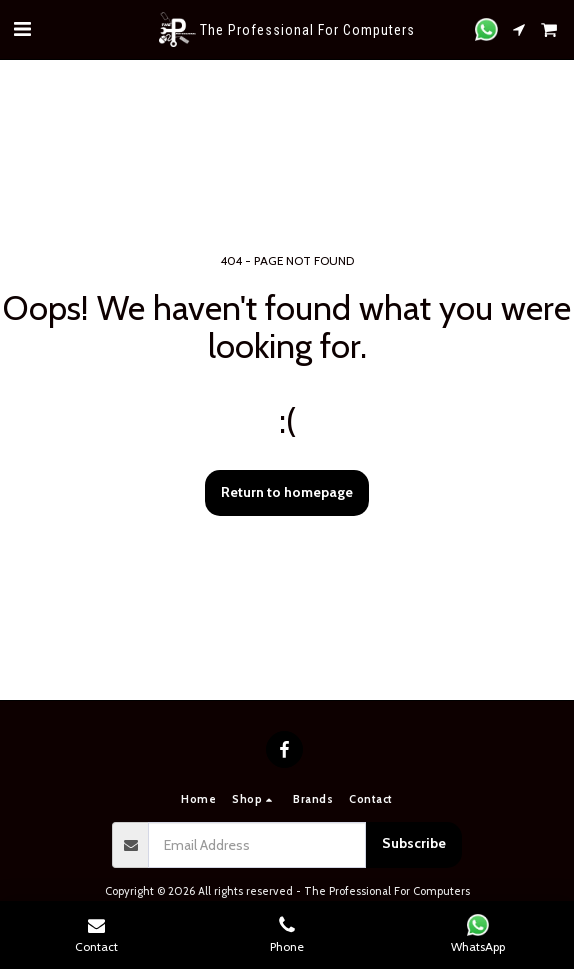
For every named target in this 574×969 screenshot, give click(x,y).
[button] (22, 29)
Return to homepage (287, 492)
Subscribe (414, 843)
